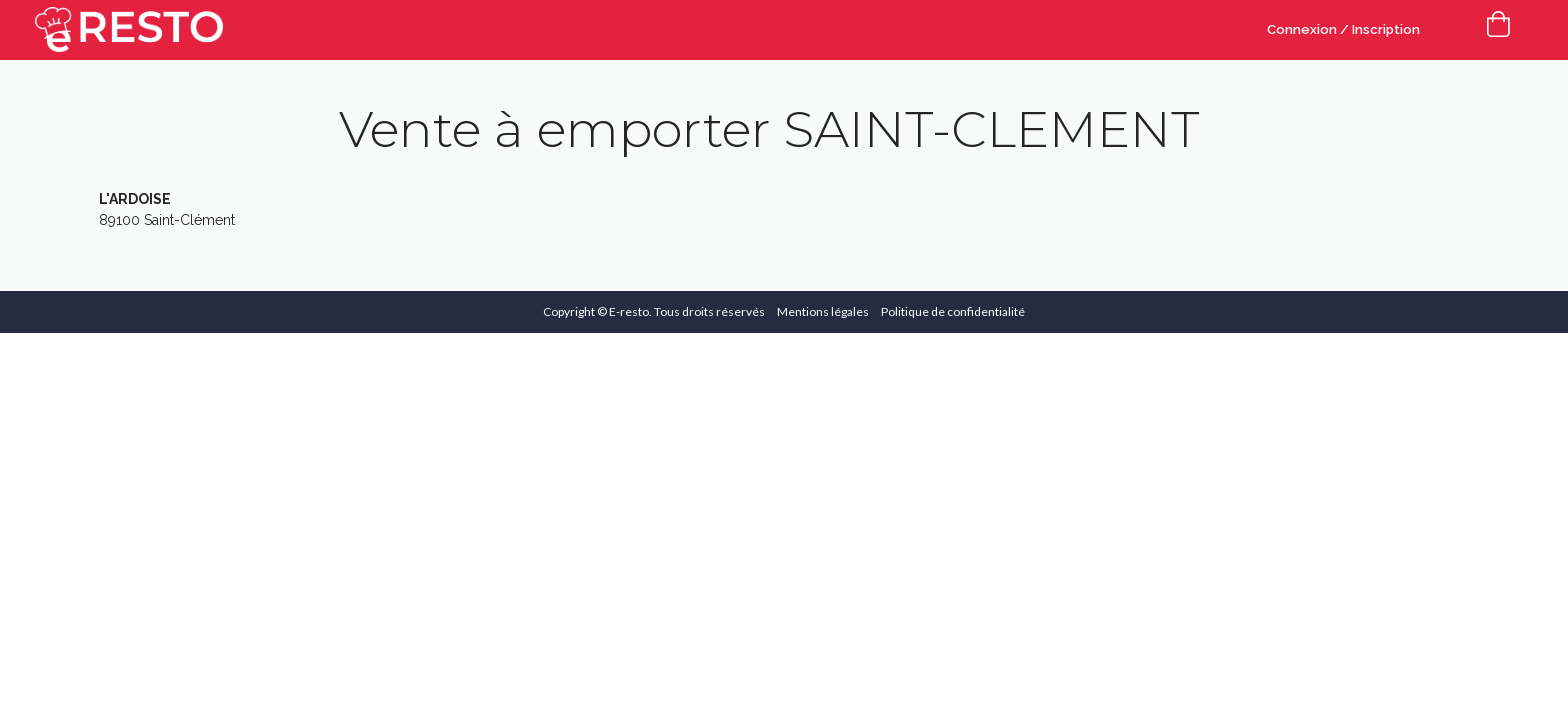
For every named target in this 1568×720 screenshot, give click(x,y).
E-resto (629, 311)
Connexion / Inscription (1343, 29)
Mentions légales (823, 311)
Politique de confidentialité (953, 311)
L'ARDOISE (135, 199)
